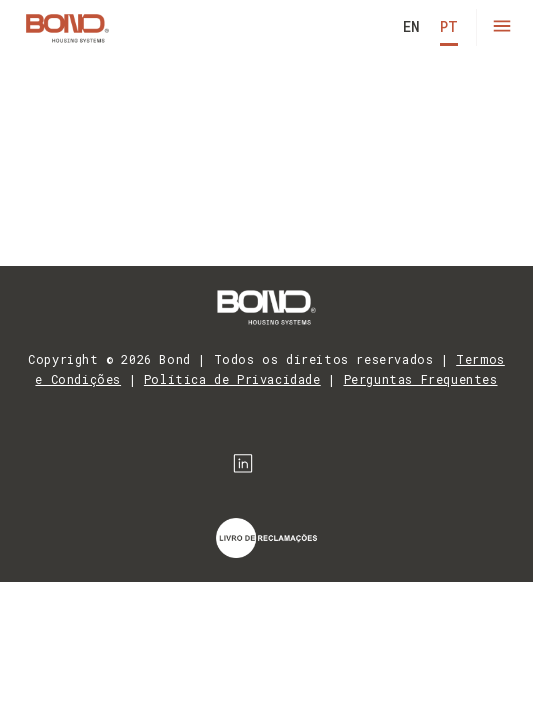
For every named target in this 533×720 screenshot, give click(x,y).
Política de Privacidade (232, 379)
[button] (501, 27)
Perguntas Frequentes (421, 379)
